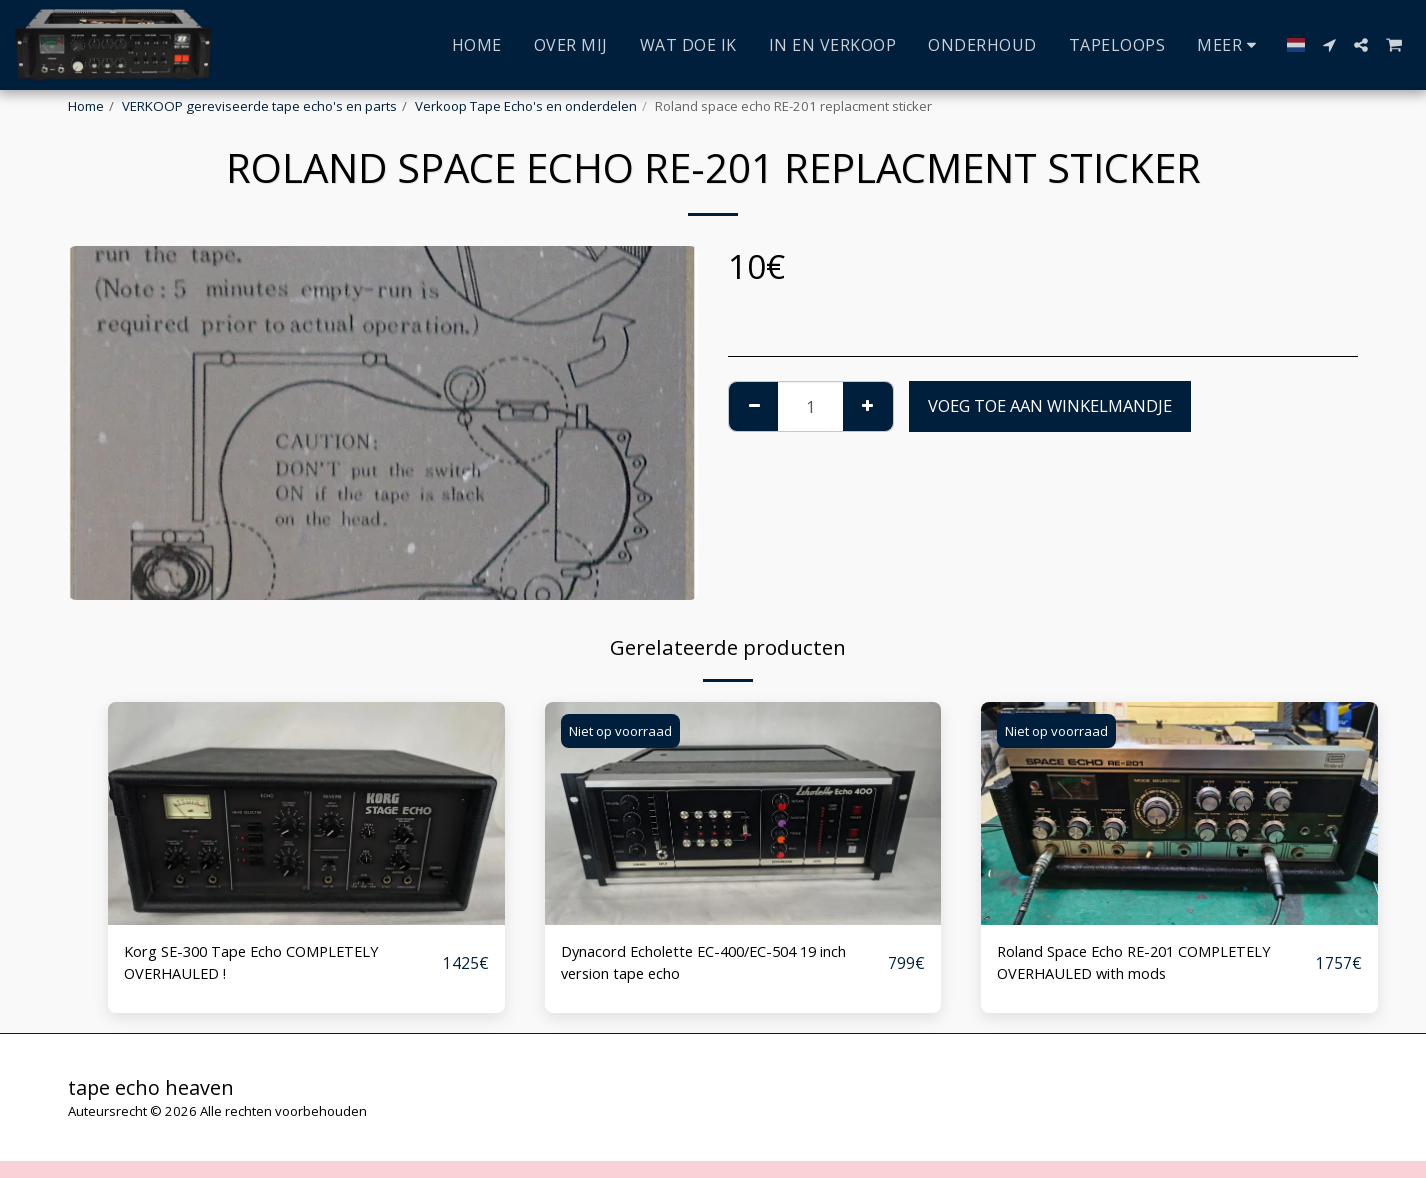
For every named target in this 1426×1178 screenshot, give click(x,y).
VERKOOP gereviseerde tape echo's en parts (259, 106)
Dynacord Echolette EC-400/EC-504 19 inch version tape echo (722, 965)
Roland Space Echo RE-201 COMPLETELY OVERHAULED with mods (1150, 965)
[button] (1329, 45)
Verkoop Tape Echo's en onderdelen (526, 106)
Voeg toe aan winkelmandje (1050, 405)
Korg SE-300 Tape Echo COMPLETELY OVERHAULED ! (265, 965)
